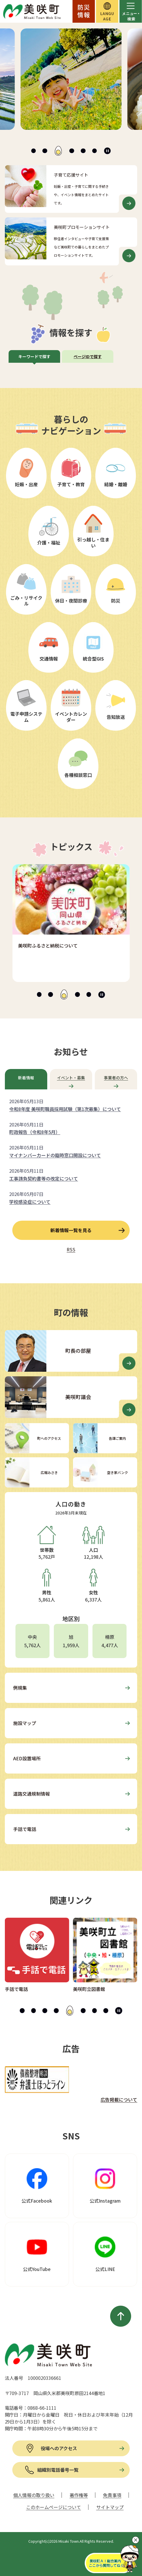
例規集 (20, 1687)
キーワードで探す (34, 356)
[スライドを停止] (107, 151)
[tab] (33, 151)
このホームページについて (53, 2507)
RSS (71, 1249)
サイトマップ (110, 2507)
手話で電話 (24, 1829)
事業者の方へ (116, 1077)
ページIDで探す (88, 356)
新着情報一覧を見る (71, 1230)
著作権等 (79, 2495)
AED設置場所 (27, 1758)
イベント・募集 (71, 1077)
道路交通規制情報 (31, 1793)
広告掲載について (118, 2099)
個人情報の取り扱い (33, 2495)
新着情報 (26, 1077)
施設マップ (24, 1723)
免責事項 (112, 2495)
